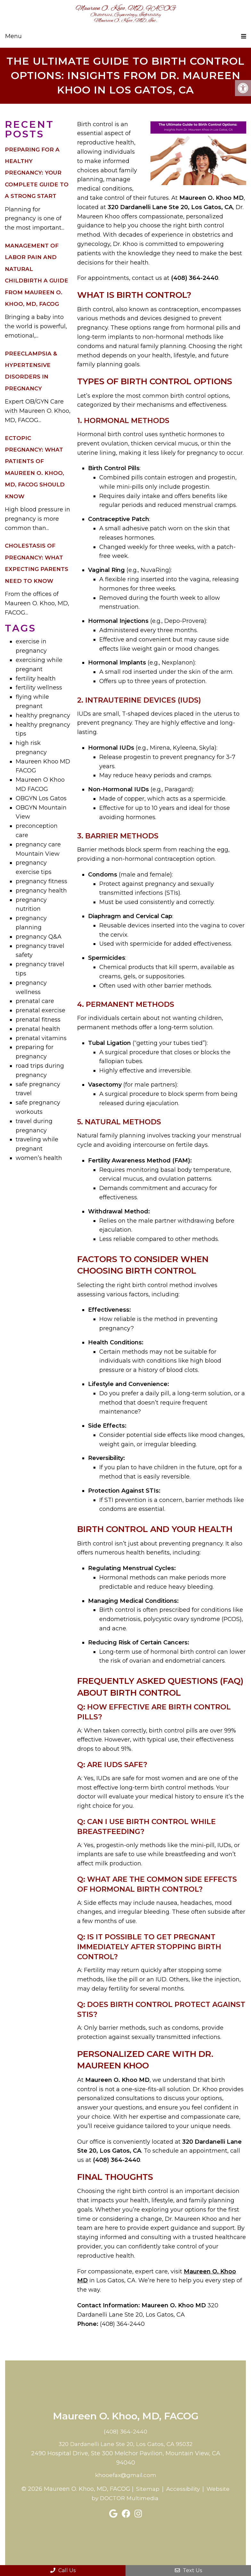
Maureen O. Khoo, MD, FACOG (125, 14)
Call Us (63, 2570)
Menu (13, 36)
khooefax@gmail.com (125, 2471)
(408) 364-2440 (125, 2428)
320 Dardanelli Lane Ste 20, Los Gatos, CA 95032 (125, 2440)
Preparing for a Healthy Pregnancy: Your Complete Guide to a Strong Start (37, 169)
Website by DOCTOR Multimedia (125, 2494)
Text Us (188, 2570)
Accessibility (196, 2485)
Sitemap (160, 2485)
